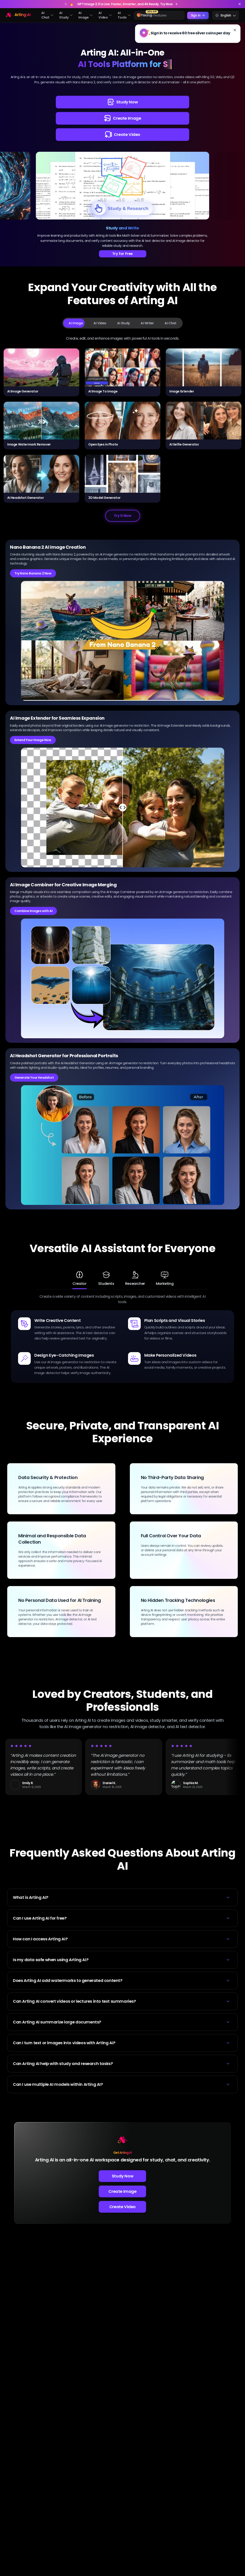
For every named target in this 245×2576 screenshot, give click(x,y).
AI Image (76, 323)
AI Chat (170, 323)
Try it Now (122, 515)
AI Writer (147, 323)
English (225, 15)
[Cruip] (17, 14)
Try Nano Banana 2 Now (63, 1857)
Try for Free (122, 253)
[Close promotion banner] (239, 4)
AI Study (123, 323)
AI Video (99, 323)
